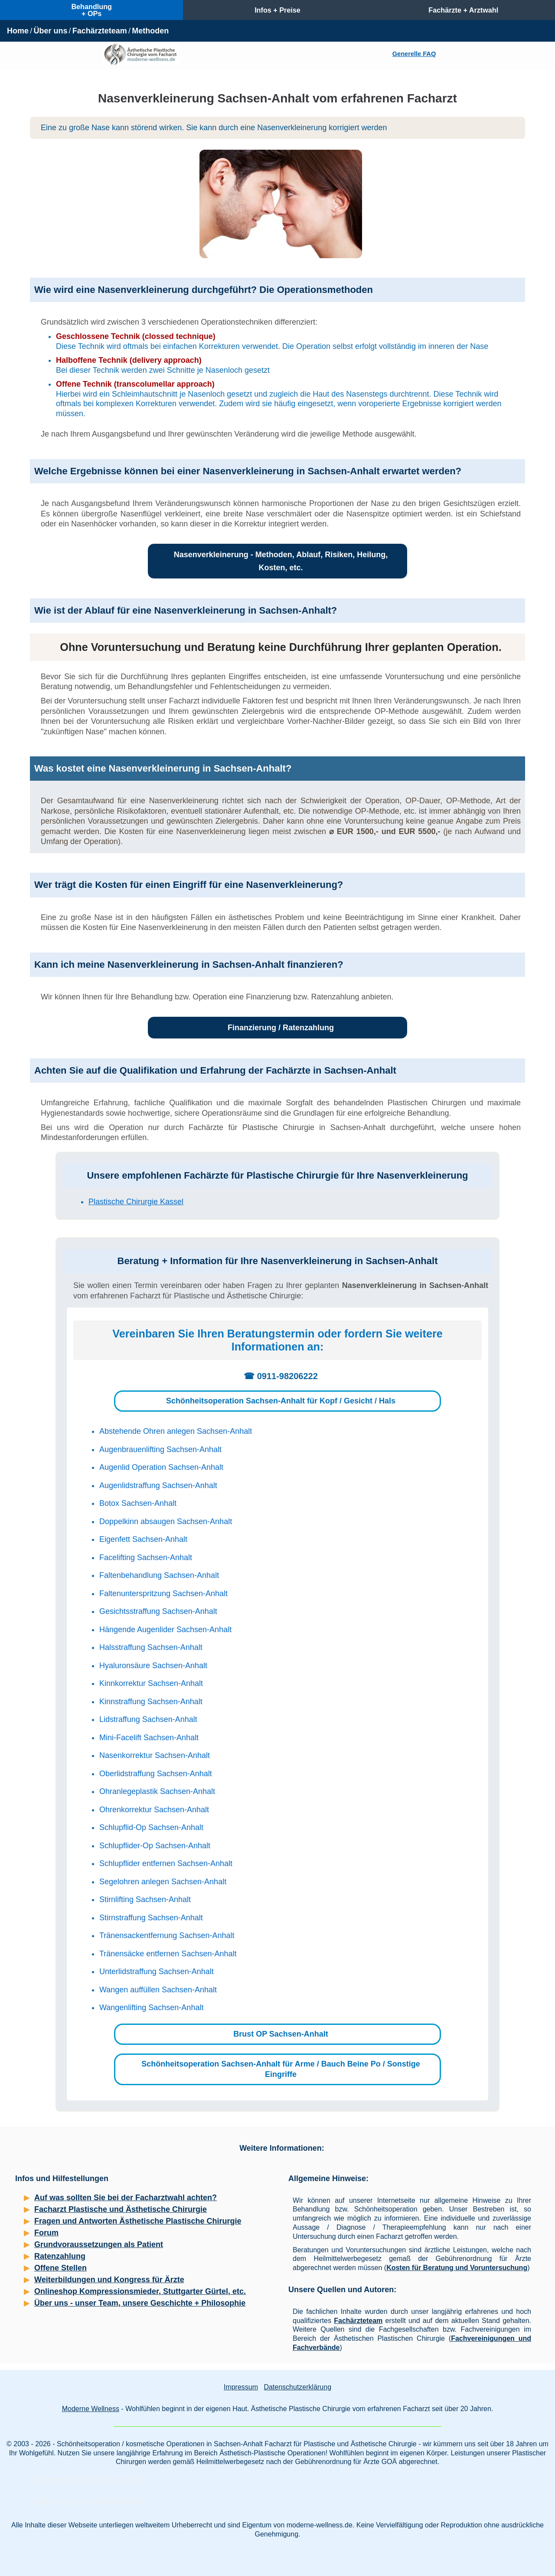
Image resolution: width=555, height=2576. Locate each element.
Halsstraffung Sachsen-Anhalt (150, 1647)
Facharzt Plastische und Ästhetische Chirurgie (120, 2209)
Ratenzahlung (59, 2256)
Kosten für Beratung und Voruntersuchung (456, 2267)
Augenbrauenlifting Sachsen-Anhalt (160, 1449)
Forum (46, 2232)
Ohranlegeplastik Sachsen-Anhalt (157, 1791)
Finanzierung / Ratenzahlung (281, 1027)
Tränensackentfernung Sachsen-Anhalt (167, 1935)
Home (18, 30)
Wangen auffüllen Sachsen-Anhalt (158, 1989)
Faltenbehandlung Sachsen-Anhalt (159, 1575)
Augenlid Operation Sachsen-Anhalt (161, 1467)
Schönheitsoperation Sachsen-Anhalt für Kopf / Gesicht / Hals (280, 1400)
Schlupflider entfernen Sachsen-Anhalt (165, 1863)
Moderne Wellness (90, 2408)
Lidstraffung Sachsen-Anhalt (148, 1719)
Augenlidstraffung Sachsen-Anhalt (158, 1485)
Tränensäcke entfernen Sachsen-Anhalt (168, 1953)
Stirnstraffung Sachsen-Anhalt (151, 1917)
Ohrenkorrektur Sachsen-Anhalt (154, 1809)
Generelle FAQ (414, 53)
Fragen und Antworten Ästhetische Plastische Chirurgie (137, 2221)
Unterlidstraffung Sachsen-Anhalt (156, 1971)
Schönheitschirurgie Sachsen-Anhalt (86, 2479)
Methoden (150, 30)
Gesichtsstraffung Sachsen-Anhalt (158, 1611)
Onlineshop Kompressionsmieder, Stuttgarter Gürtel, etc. (140, 2291)
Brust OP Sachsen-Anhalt (280, 2034)
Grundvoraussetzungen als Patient (98, 2244)
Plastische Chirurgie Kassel (135, 1201)
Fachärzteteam (99, 30)
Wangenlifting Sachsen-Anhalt (151, 2007)
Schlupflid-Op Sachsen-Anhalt (151, 1827)
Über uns (50, 30)
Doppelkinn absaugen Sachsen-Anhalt (165, 1521)
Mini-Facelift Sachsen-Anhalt (149, 1737)
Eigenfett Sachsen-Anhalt (143, 1539)
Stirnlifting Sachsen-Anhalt (145, 1899)
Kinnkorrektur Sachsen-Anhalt (151, 1683)
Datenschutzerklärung (297, 2387)
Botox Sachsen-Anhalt (137, 1503)
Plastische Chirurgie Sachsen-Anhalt (86, 2501)
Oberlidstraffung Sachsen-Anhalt (155, 1773)
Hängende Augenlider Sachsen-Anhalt (165, 1629)
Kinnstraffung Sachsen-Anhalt (150, 1701)
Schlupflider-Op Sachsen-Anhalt (154, 1845)
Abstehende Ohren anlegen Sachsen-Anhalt (175, 1431)
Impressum (241, 2387)
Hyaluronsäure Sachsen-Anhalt (153, 1665)
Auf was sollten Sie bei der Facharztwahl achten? (125, 2197)
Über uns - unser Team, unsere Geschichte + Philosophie (139, 2303)
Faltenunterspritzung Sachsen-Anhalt (163, 1593)
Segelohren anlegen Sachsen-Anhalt (162, 1881)
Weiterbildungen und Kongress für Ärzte (109, 2279)
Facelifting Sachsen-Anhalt (145, 1557)
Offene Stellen (60, 2268)
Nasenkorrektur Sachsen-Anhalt (154, 1755)
